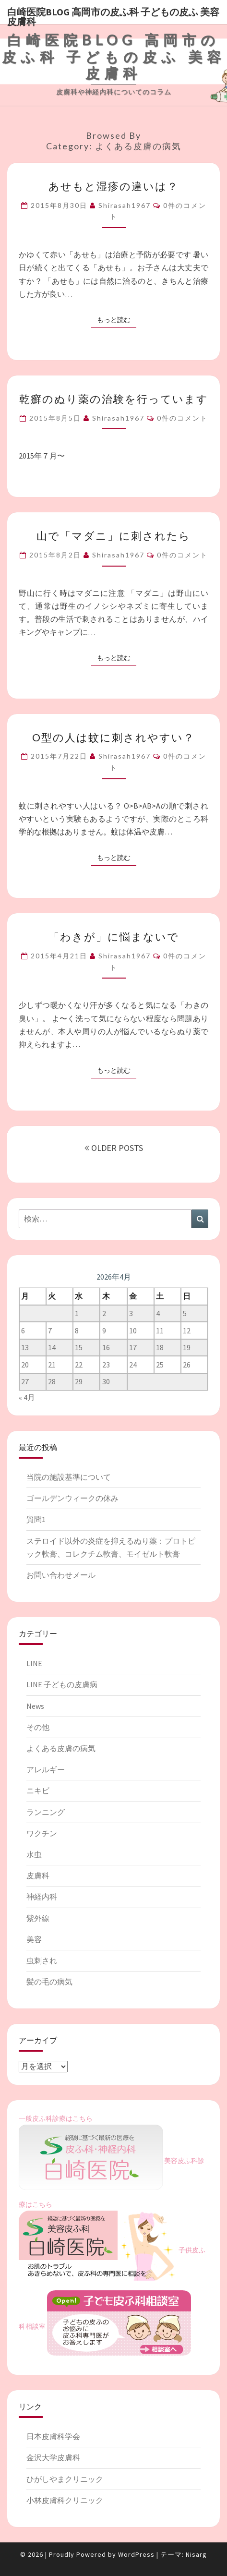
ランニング (45, 1812)
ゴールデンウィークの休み (72, 1498)
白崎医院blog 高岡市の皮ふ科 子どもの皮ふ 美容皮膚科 (113, 15)
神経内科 (41, 1896)
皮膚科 (37, 1875)
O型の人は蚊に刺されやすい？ (113, 737)
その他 (37, 1727)
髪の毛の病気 (49, 1981)
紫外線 (37, 1918)
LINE (34, 1663)
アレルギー (45, 1769)
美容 (34, 1939)
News (35, 1706)
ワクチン (41, 1833)
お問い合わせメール (61, 1575)
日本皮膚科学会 (53, 2436)
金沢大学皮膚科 (53, 2457)
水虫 (34, 1854)
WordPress (136, 2554)
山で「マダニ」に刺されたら (113, 535)
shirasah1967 (124, 205)
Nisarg (196, 2554)
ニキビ (37, 1790)
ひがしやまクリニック (64, 2479)
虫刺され (41, 1960)
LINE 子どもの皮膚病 (61, 1684)
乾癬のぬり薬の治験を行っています (113, 398)
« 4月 (27, 1397)
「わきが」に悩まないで (113, 936)
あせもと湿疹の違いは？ (113, 186)
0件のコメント (182, 418)
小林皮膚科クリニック (64, 2500)
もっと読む (116, 319)
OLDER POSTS (113, 1147)
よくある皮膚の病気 (61, 1748)
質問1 (36, 1519)
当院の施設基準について (68, 1477)
